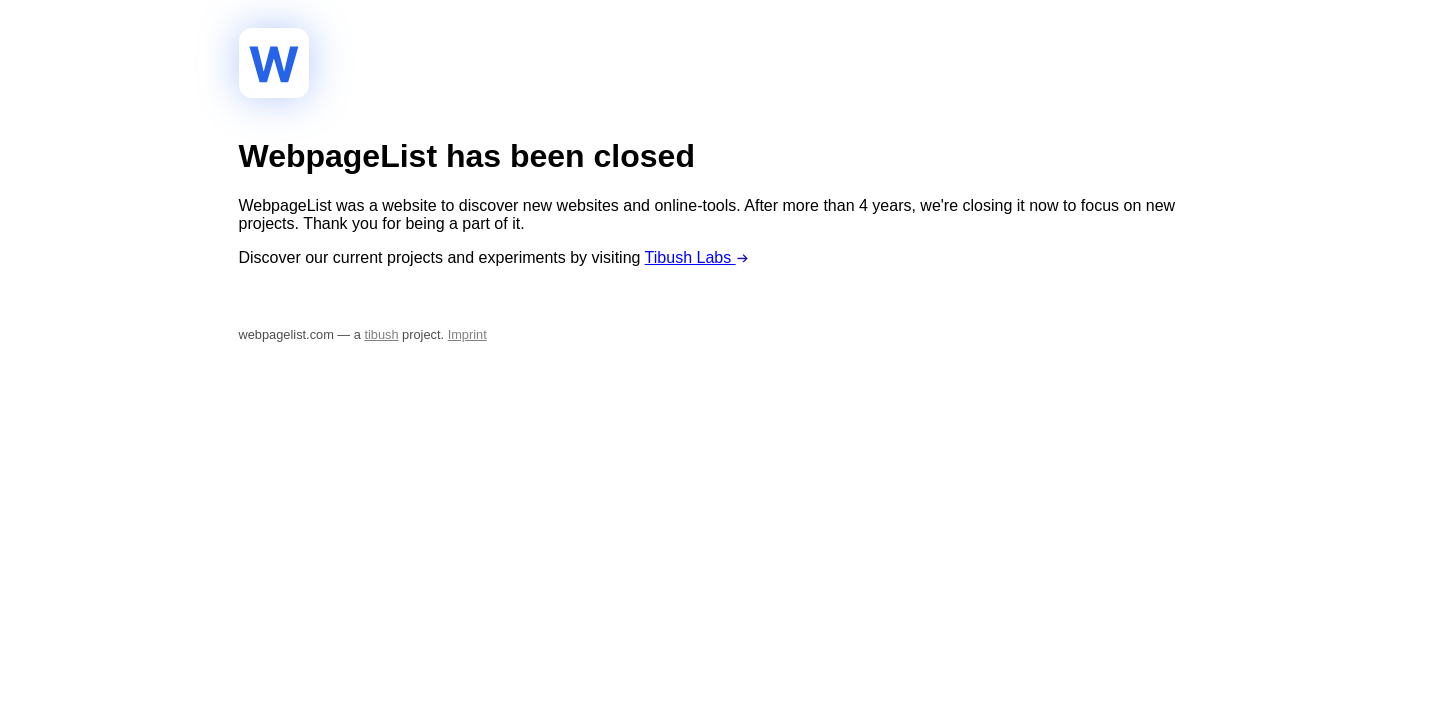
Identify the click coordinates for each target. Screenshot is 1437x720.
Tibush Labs (697, 257)
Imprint (467, 334)
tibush (381, 334)
